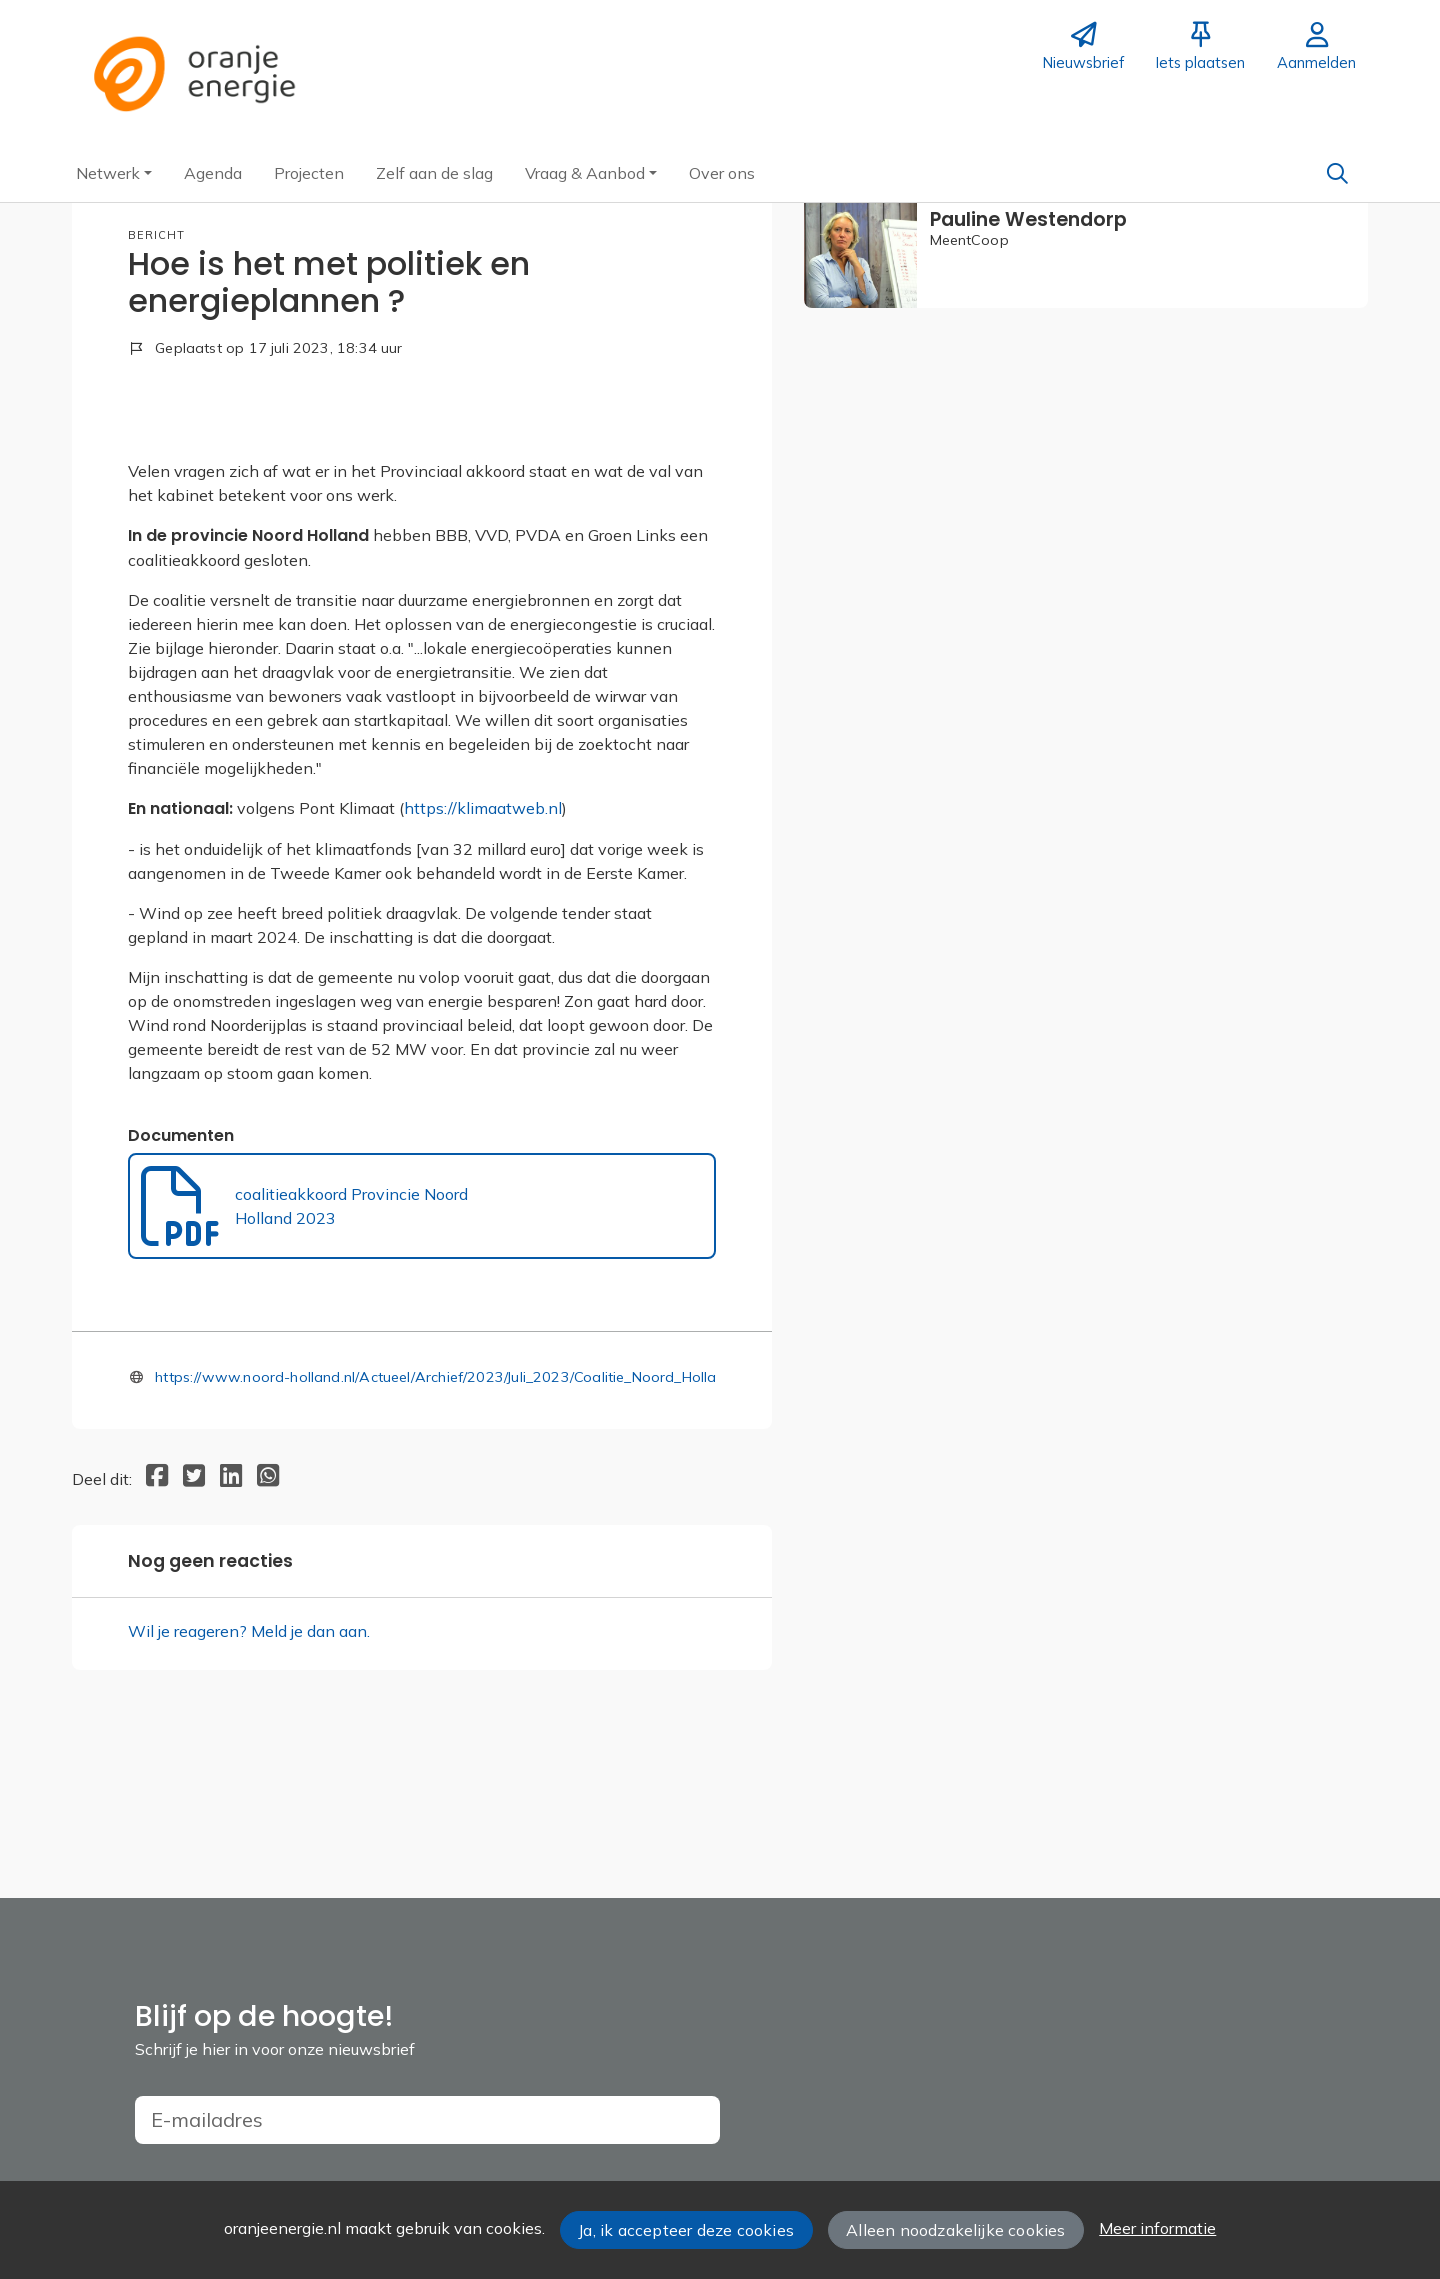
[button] (114, 173)
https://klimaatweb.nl (483, 923)
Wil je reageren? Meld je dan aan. (249, 1745)
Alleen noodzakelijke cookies (955, 2230)
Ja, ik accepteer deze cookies (686, 2230)
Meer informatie (1157, 2228)
